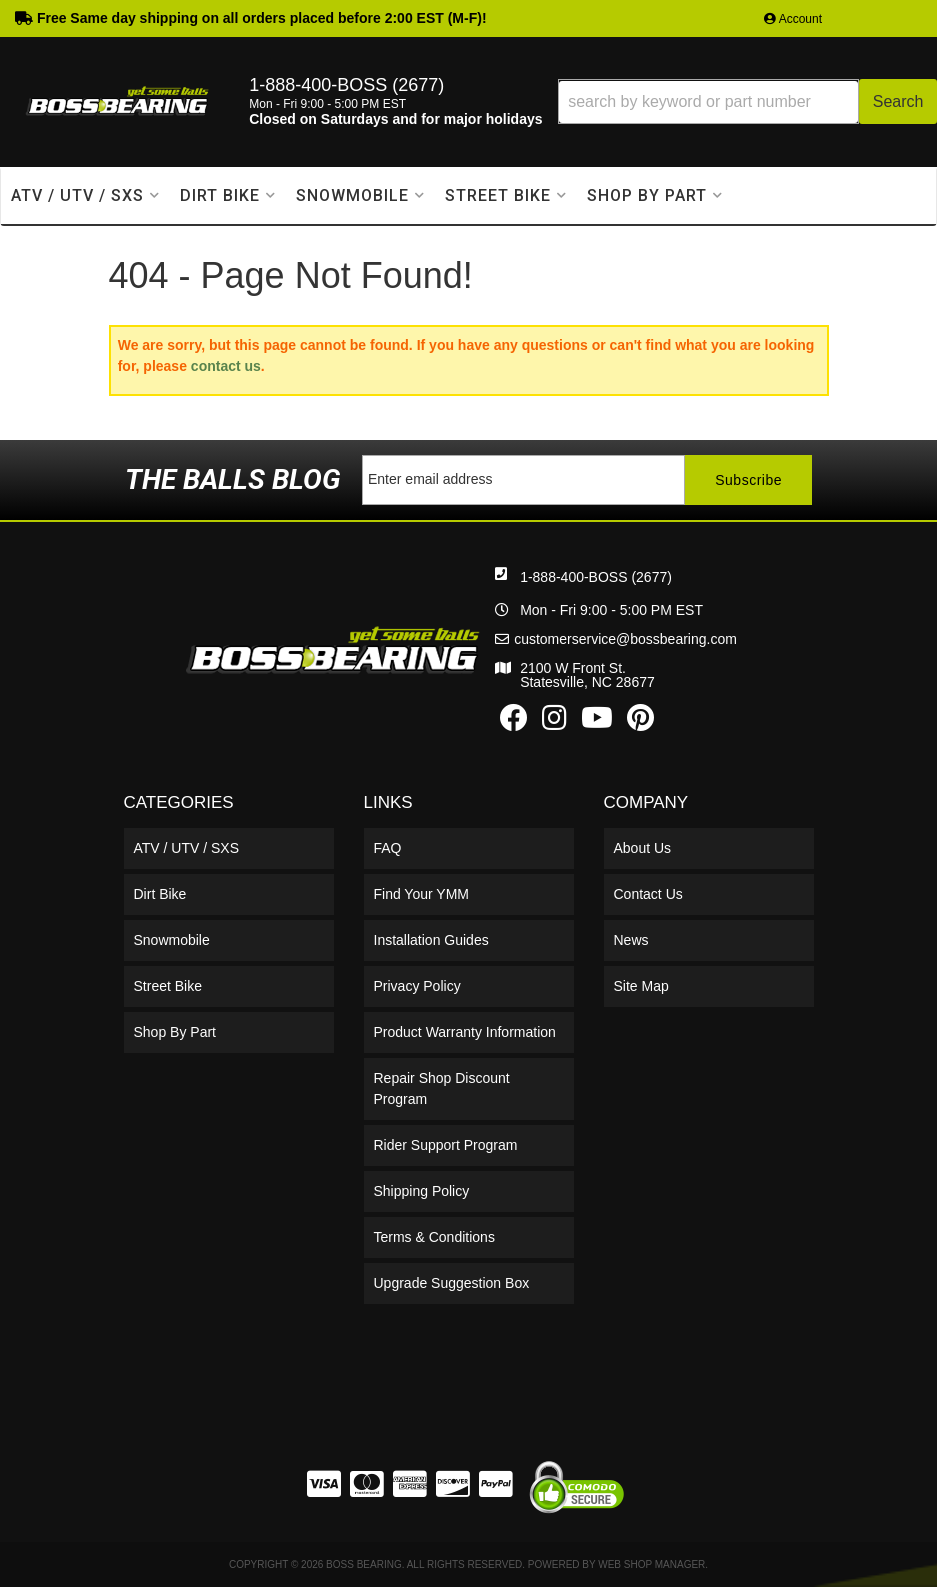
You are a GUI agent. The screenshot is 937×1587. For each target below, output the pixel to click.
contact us (226, 366)
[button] (747, 101)
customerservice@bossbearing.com (625, 639)
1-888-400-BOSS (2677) (596, 577)
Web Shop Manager (651, 1564)
